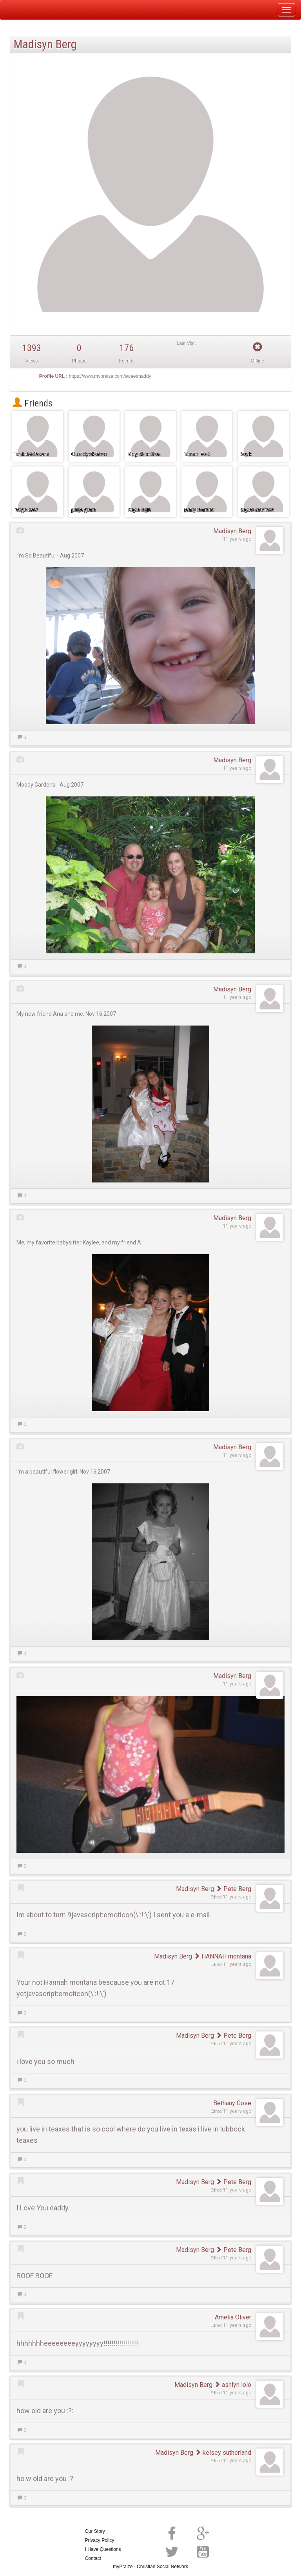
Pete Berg (233, 1889)
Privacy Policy (99, 2540)
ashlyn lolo (232, 2384)
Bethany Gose (232, 2103)
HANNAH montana (222, 1956)
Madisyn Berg (232, 531)
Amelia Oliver (233, 2317)
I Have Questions (103, 2549)
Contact (93, 2558)
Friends (33, 403)
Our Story (95, 2531)
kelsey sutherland (223, 2452)
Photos (79, 361)
